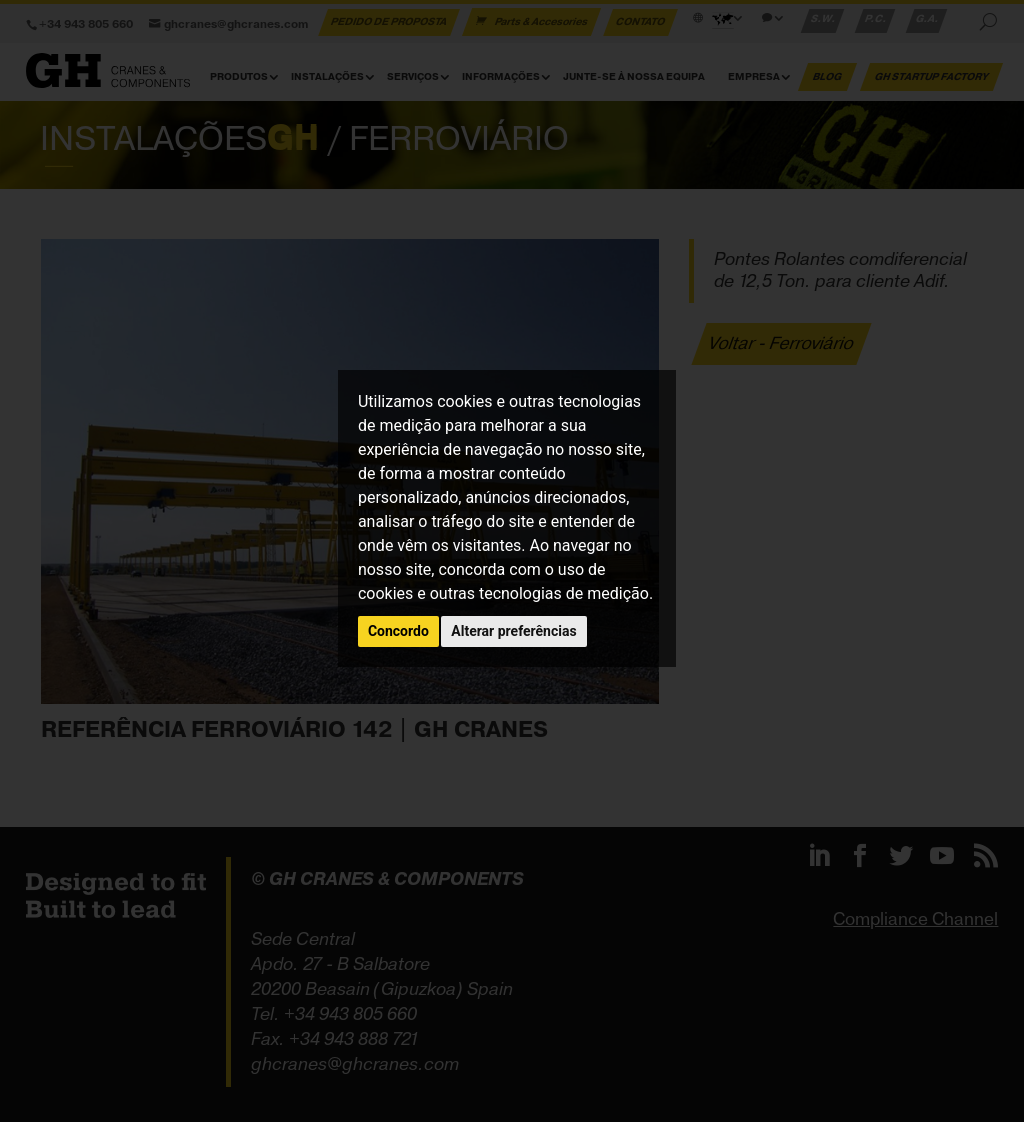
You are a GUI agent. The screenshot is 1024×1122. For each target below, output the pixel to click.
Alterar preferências (513, 631)
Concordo (398, 631)
